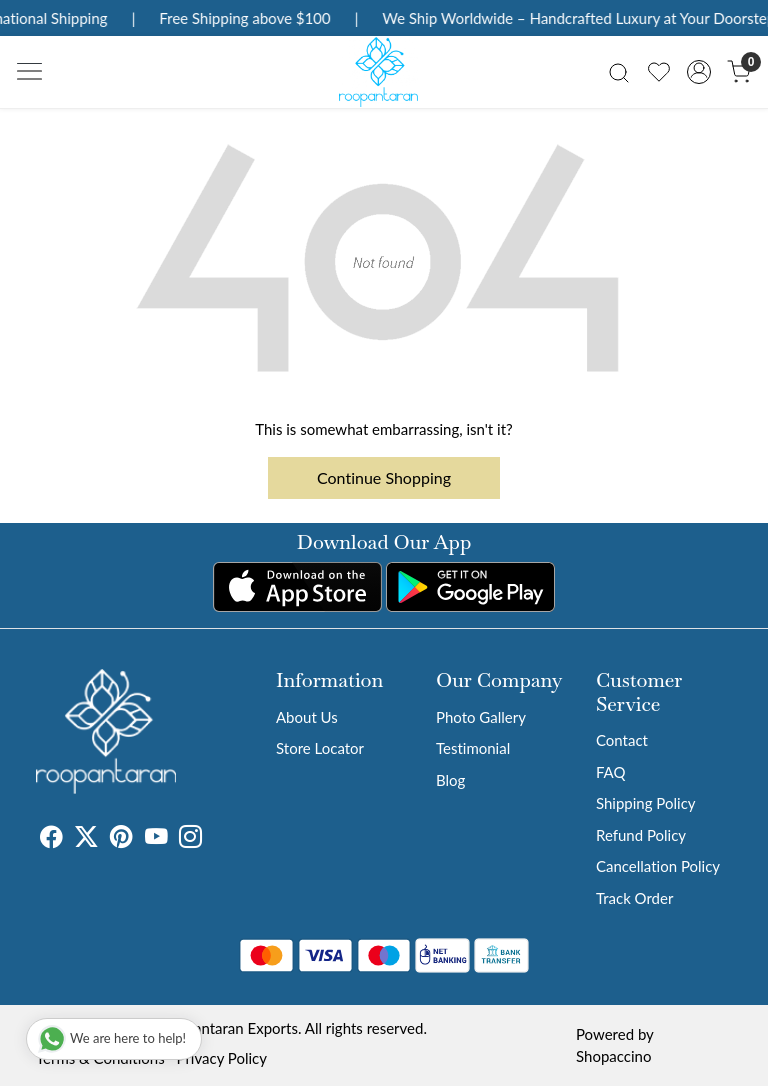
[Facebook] (51, 839)
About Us (307, 717)
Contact (622, 740)
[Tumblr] (214, 839)
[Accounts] (699, 72)
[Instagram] (190, 839)
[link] (619, 71)
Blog (450, 780)
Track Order (634, 898)
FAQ (611, 772)
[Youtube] (156, 839)
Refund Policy (641, 835)
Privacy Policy (222, 1058)
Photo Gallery (481, 717)
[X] (86, 839)
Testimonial (473, 748)
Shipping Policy (646, 803)
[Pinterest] (121, 839)
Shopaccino (613, 1056)
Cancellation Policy (658, 866)
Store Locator (320, 748)
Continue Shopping (384, 477)
